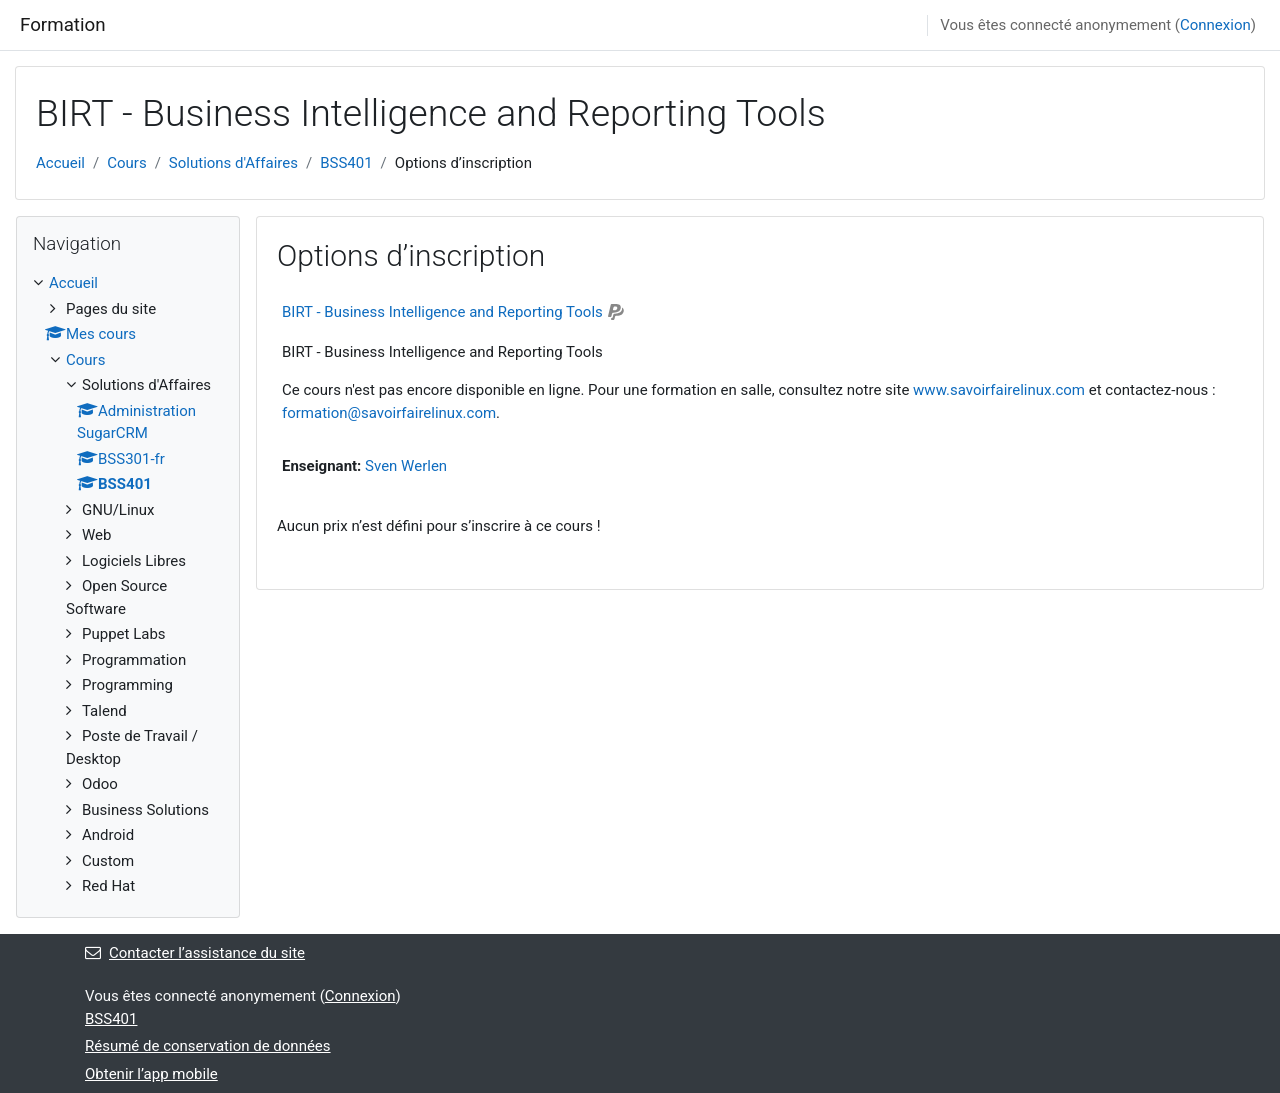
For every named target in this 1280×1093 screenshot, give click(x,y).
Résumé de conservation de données (208, 1046)
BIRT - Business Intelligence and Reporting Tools (442, 312)
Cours (126, 163)
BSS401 (346, 163)
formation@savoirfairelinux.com (389, 413)
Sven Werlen (406, 466)
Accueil (60, 163)
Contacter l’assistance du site (195, 953)
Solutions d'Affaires (233, 163)
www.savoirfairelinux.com (999, 390)
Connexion (1215, 25)
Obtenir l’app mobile (151, 1074)
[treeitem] (128, 585)
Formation (63, 25)
